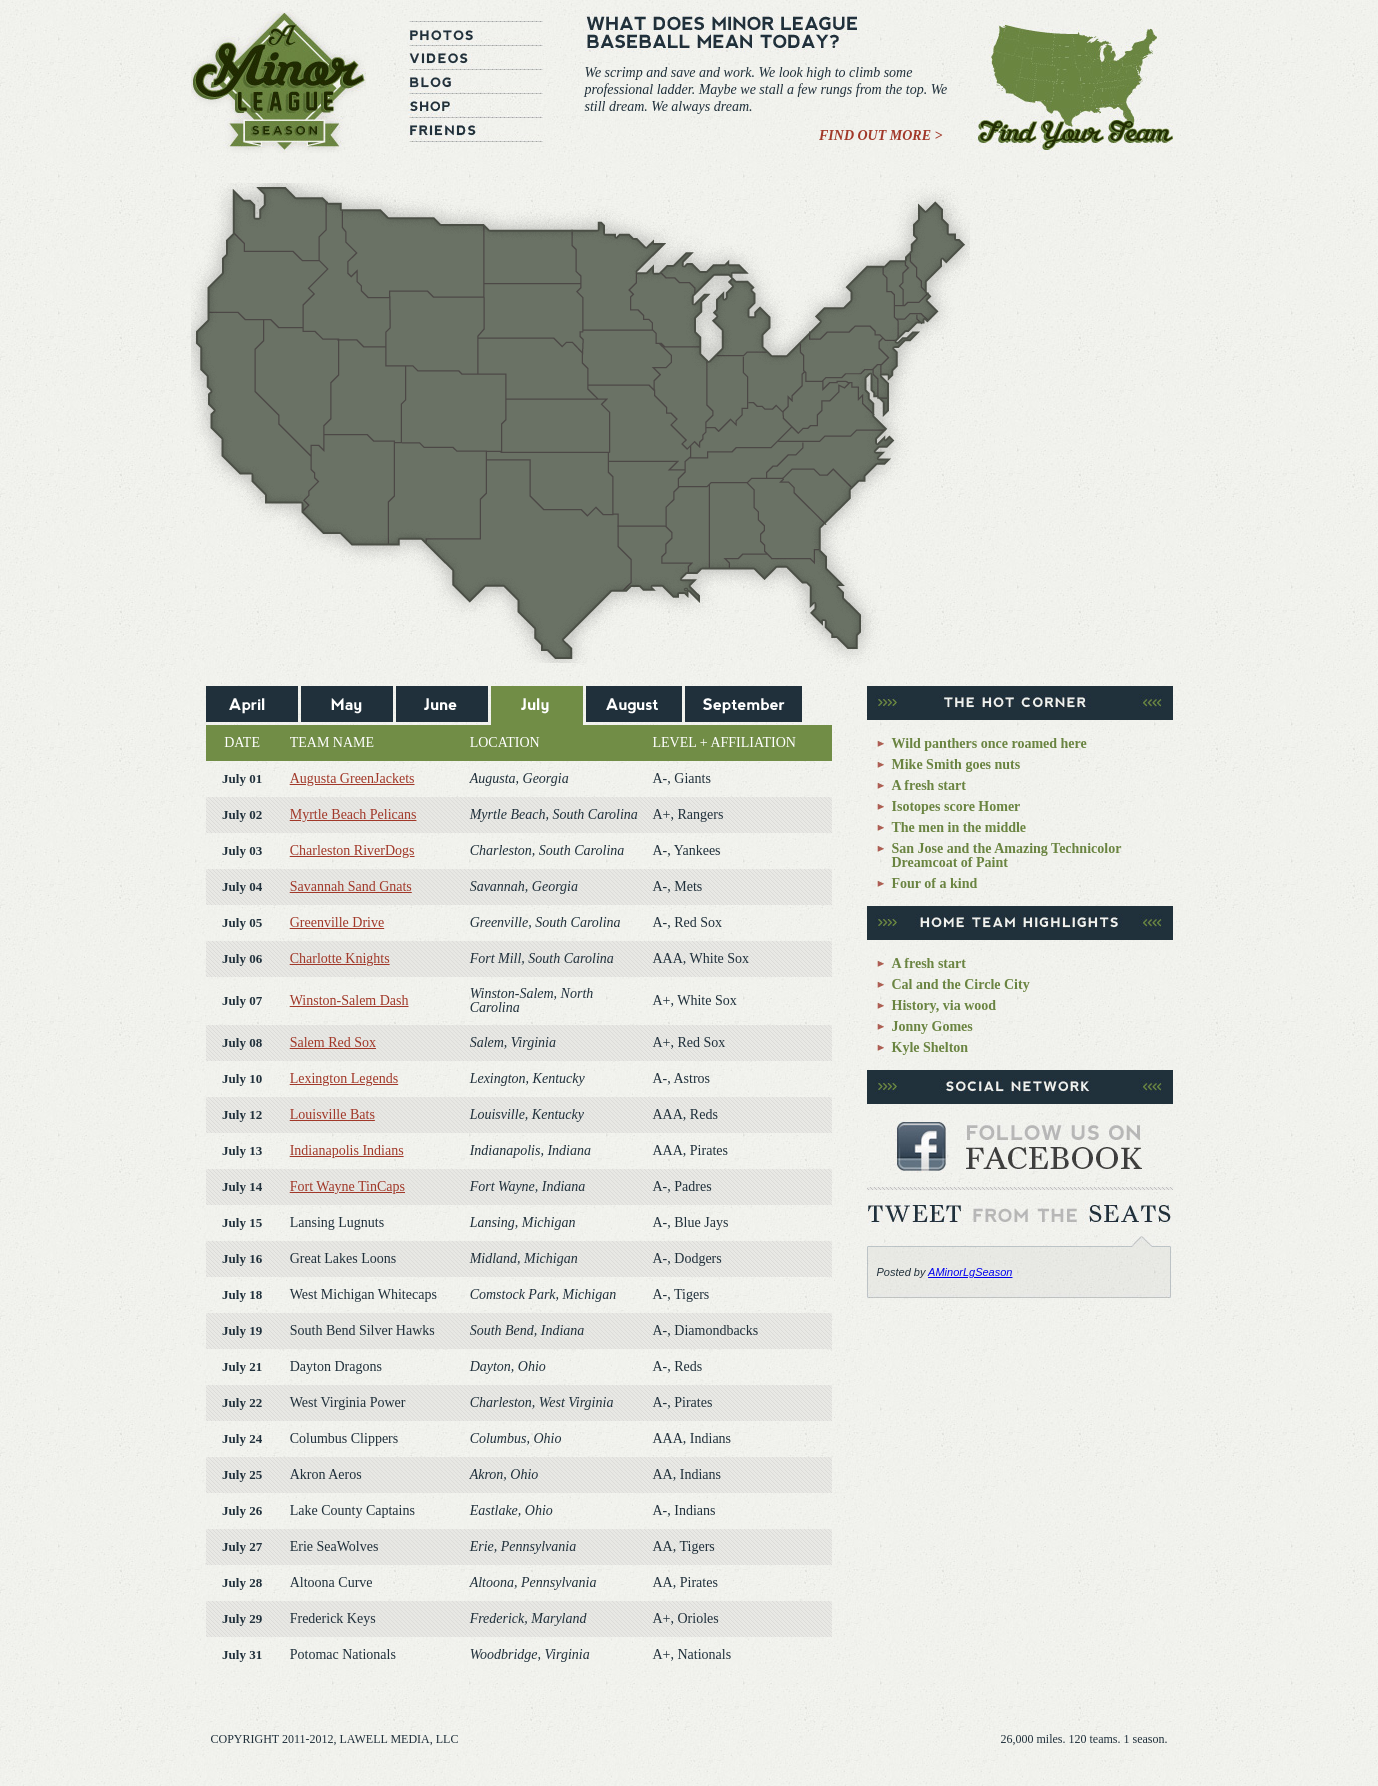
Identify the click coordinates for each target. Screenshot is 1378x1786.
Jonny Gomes (932, 1026)
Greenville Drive (337, 922)
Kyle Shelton (930, 1047)
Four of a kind (935, 883)
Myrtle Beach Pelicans (353, 814)
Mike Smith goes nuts (956, 764)
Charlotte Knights (340, 958)
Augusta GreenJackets (352, 778)
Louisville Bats (332, 1114)
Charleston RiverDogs (352, 850)
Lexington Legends (344, 1078)
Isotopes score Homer (956, 806)
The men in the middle (959, 827)
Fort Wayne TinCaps (347, 1186)
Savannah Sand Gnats (351, 886)
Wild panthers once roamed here (989, 743)
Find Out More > (881, 135)
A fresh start (929, 785)
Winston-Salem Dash (349, 1000)
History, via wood (944, 1005)
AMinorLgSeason (970, 1272)
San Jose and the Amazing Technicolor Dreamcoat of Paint (1007, 855)
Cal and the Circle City (961, 984)
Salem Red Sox (333, 1042)
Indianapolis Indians (347, 1150)
